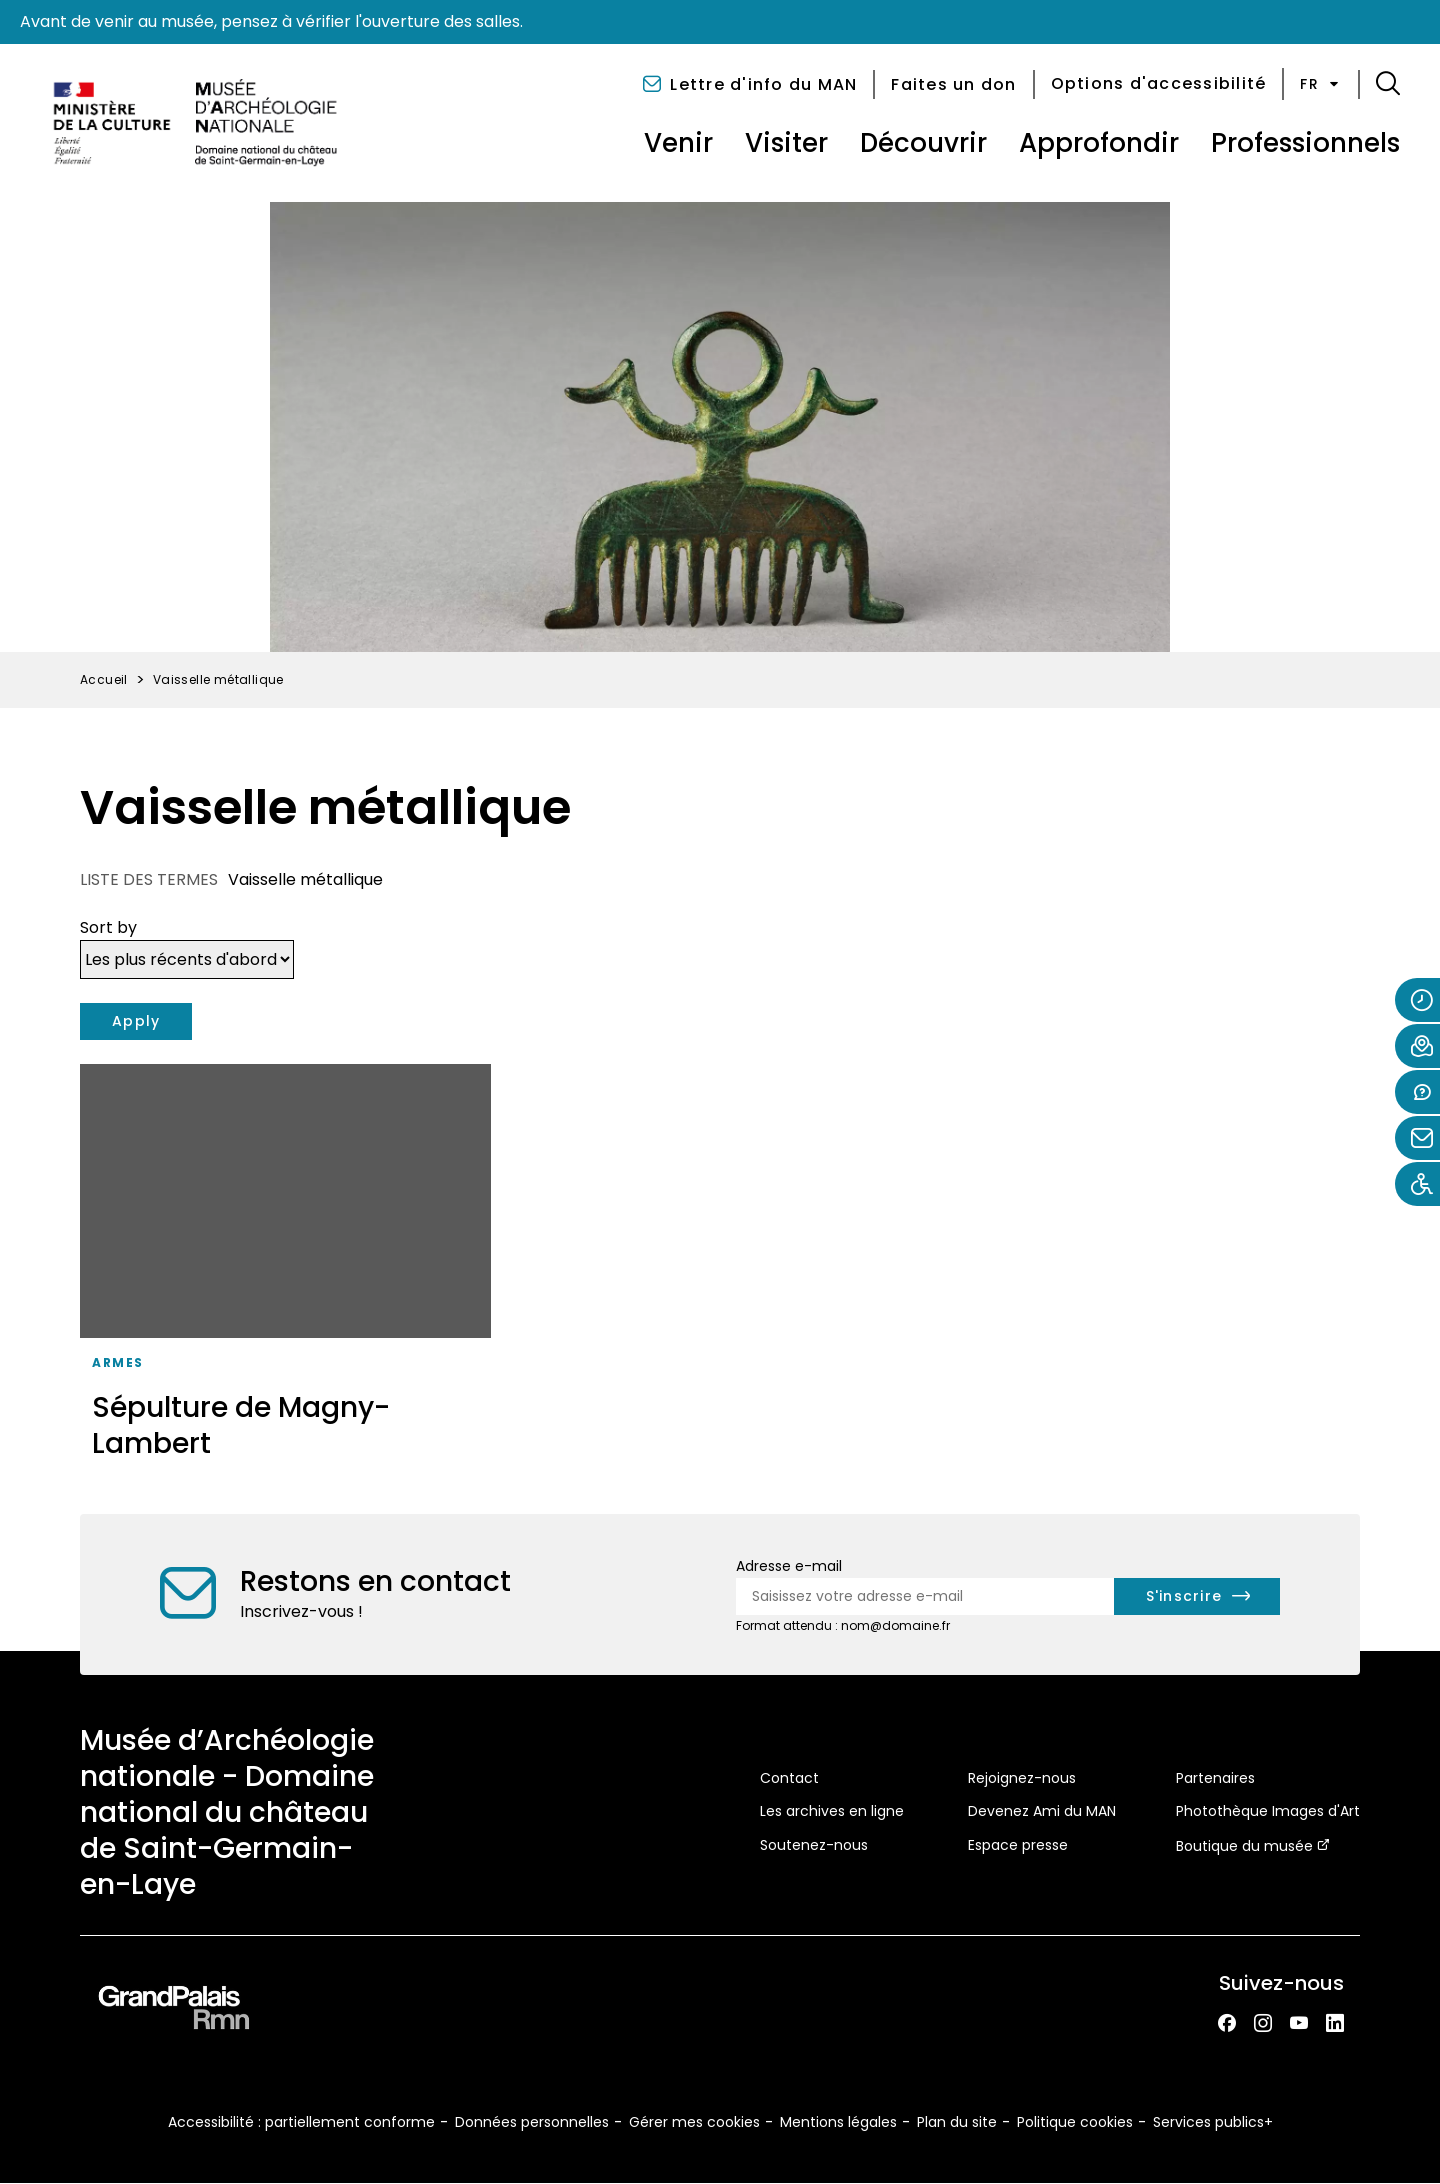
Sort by (108, 927)
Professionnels (1305, 143)
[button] (1388, 84)
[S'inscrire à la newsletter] (1197, 1596)
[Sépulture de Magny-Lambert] (285, 1269)
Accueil (104, 679)
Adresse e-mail (789, 1566)
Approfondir (1099, 143)
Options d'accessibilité (1159, 83)
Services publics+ (1213, 2122)
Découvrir (923, 143)
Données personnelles (532, 2122)
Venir (678, 143)
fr (1321, 84)
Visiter (786, 143)
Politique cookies (1075, 2122)
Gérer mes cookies (694, 2122)
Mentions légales (838, 2122)
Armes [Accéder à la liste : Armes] (118, 1362)
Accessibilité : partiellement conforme (301, 2122)
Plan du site (957, 2122)
